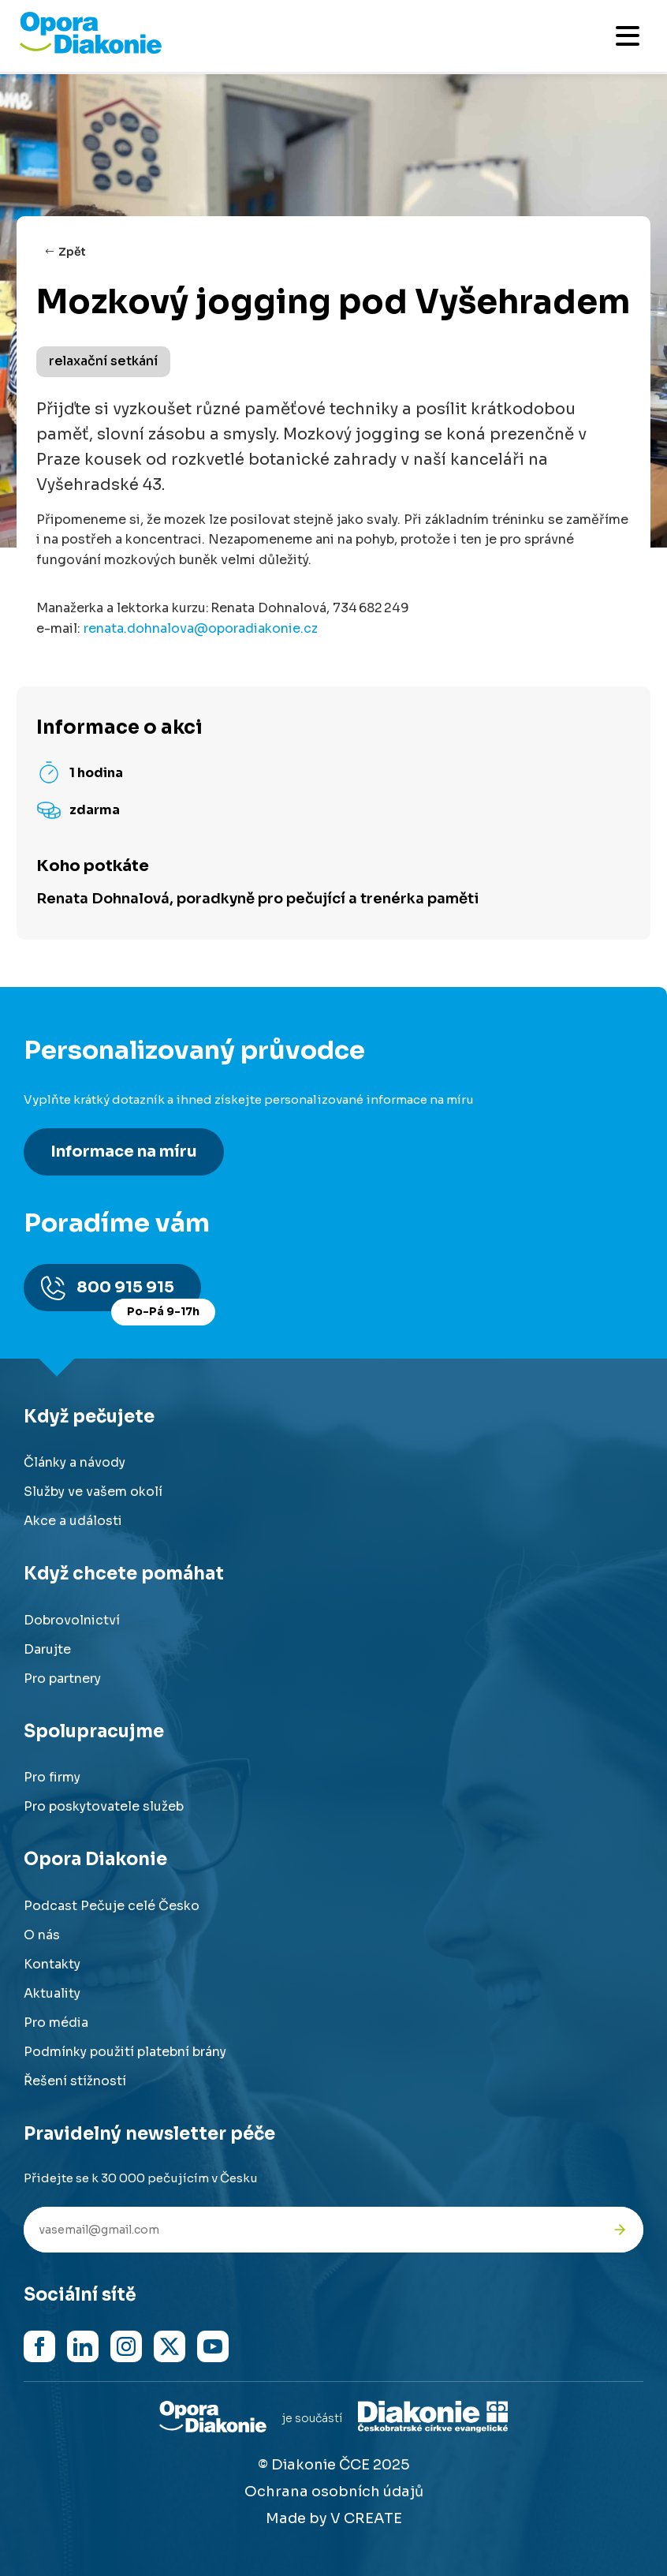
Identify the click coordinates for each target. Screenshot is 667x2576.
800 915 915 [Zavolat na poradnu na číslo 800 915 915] (138, 1294)
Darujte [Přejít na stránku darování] (47, 1649)
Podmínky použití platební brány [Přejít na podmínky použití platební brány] (125, 2051)
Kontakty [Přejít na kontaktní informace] (52, 1964)
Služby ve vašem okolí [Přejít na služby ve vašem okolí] (93, 1491)
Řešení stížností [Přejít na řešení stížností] (75, 2081)
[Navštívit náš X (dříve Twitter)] (169, 2346)
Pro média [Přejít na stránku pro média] (56, 2022)
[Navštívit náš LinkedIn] (83, 2346)
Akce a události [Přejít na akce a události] (73, 1520)
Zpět (72, 252)
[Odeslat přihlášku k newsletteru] (619, 2230)
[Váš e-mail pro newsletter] (310, 2230)
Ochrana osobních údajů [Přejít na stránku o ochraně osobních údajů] (333, 2491)
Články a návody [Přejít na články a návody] (74, 1462)
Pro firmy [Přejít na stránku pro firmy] (52, 1777)
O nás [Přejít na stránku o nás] (42, 1935)
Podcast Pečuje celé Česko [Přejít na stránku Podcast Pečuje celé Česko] (111, 1905)
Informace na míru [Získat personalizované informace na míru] (123, 1151)
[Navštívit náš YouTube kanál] (213, 2346)
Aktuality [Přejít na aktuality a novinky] (52, 1993)
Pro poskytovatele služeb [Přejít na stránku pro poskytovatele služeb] (104, 1806)
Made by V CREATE (334, 2518)
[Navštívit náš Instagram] (126, 2346)
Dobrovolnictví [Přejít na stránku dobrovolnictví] (72, 1620)
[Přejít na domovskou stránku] (91, 50)
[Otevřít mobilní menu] (627, 36)
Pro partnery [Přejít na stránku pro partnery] (62, 1678)
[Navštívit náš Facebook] (39, 2346)
